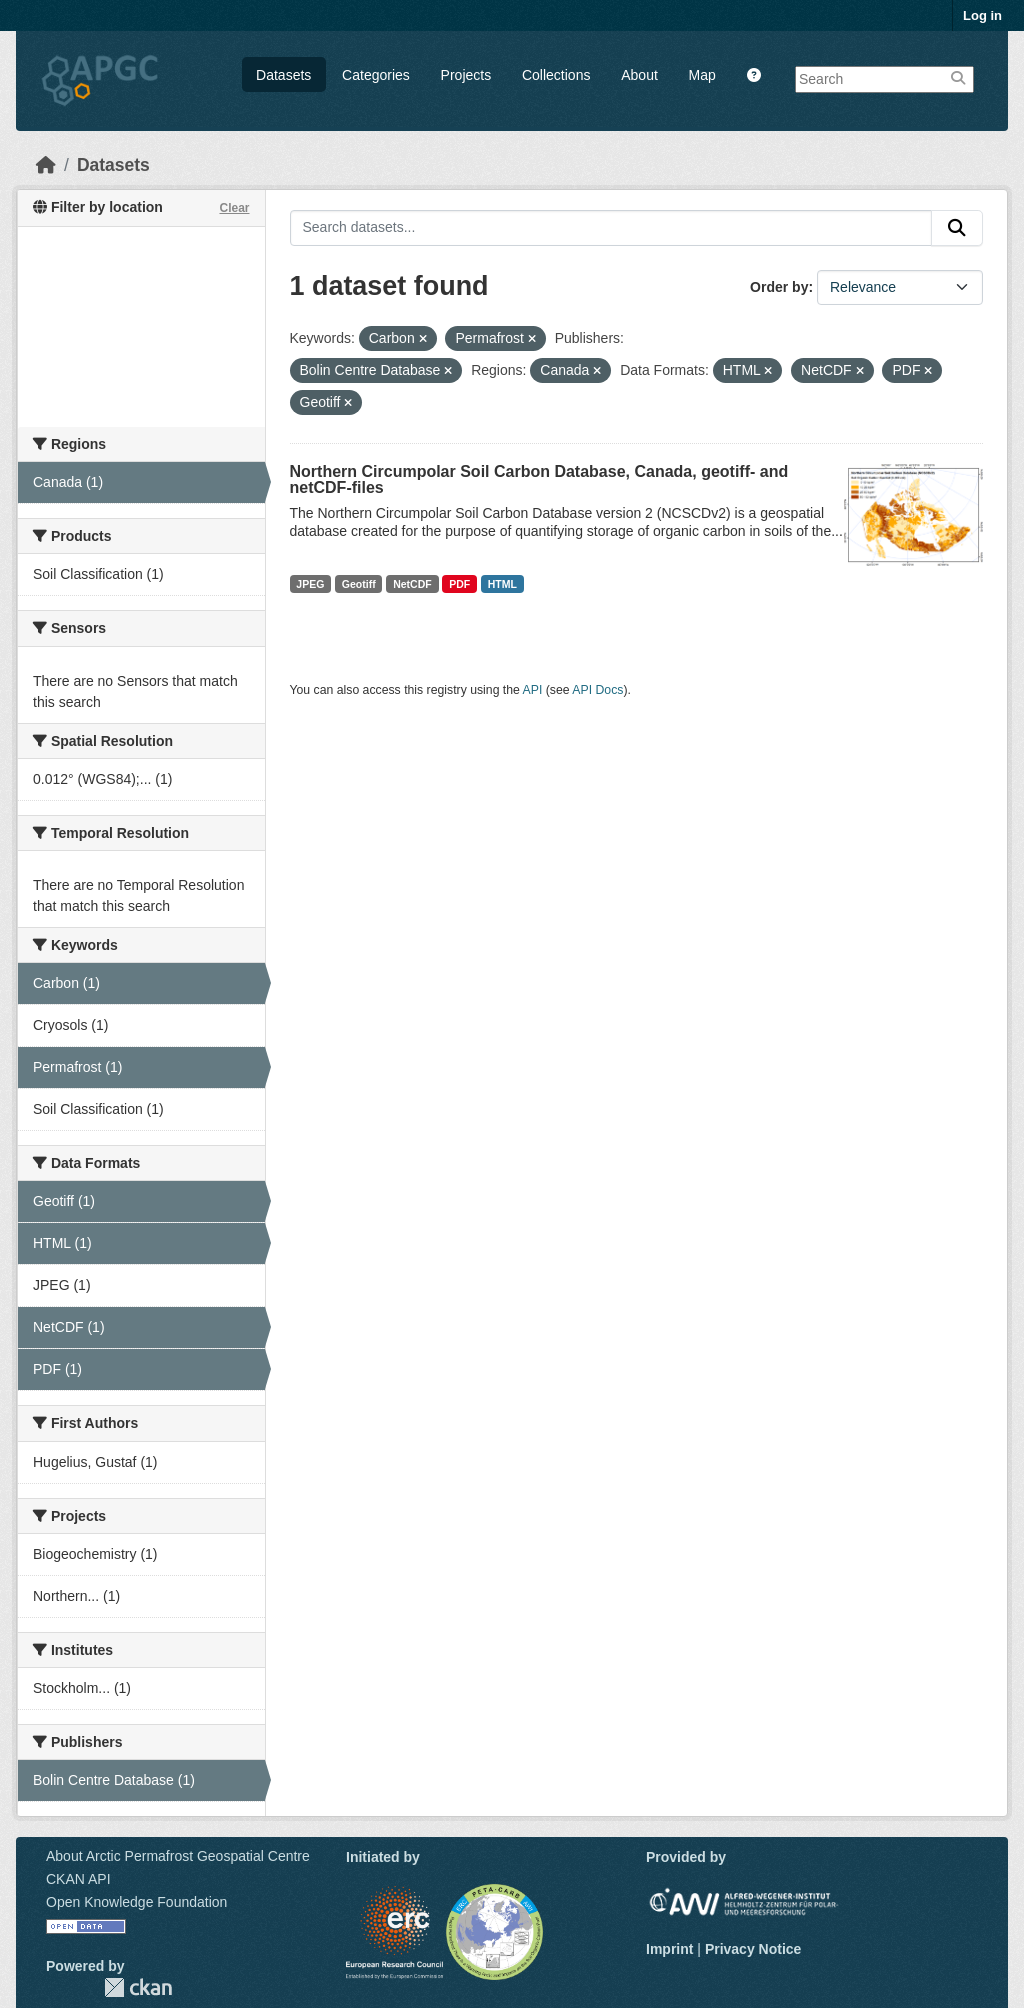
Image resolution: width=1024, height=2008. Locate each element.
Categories (376, 75)
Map (702, 75)
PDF (459, 584)
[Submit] (957, 228)
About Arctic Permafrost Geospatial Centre (178, 1856)
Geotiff (359, 584)
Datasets (283, 75)
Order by (779, 287)
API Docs (597, 690)
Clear (234, 208)
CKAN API (78, 1879)
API (533, 690)
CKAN (138, 1987)
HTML (502, 584)
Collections (556, 75)
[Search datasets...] (611, 228)
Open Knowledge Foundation (136, 1902)
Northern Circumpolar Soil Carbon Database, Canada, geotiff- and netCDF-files (539, 479)
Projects (466, 75)
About (639, 75)
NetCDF (412, 584)
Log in (982, 15)
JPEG (310, 584)
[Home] (46, 165)
